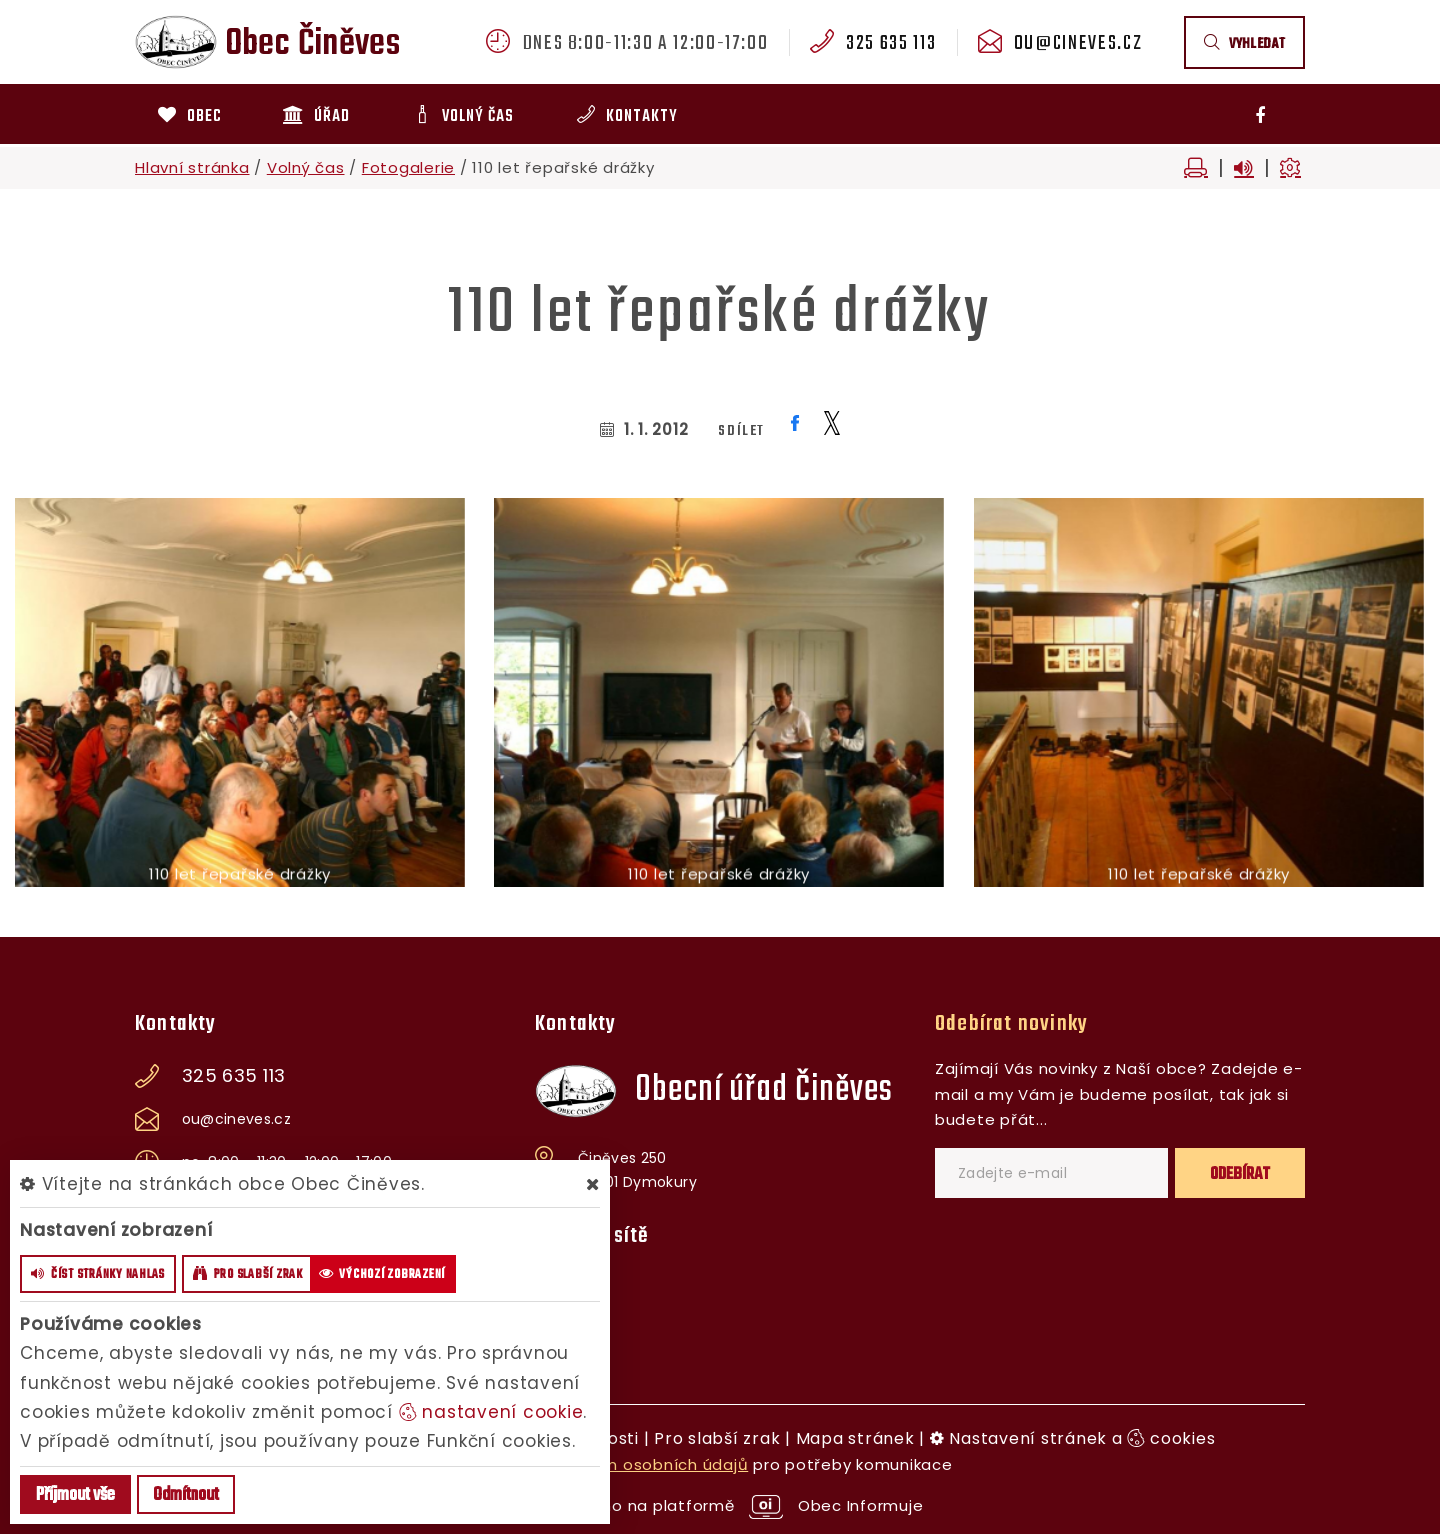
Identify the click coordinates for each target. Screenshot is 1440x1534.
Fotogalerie (408, 167)
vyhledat (1244, 44)
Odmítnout (186, 1495)
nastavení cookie (491, 1412)
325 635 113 (891, 44)
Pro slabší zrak (717, 1438)
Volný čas (306, 167)
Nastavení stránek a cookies (1073, 1438)
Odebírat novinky (1011, 1024)
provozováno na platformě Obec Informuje (720, 1505)
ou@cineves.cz (1078, 44)
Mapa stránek (855, 1438)
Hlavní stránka (192, 167)
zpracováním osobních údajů (630, 1464)
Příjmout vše (75, 1495)
